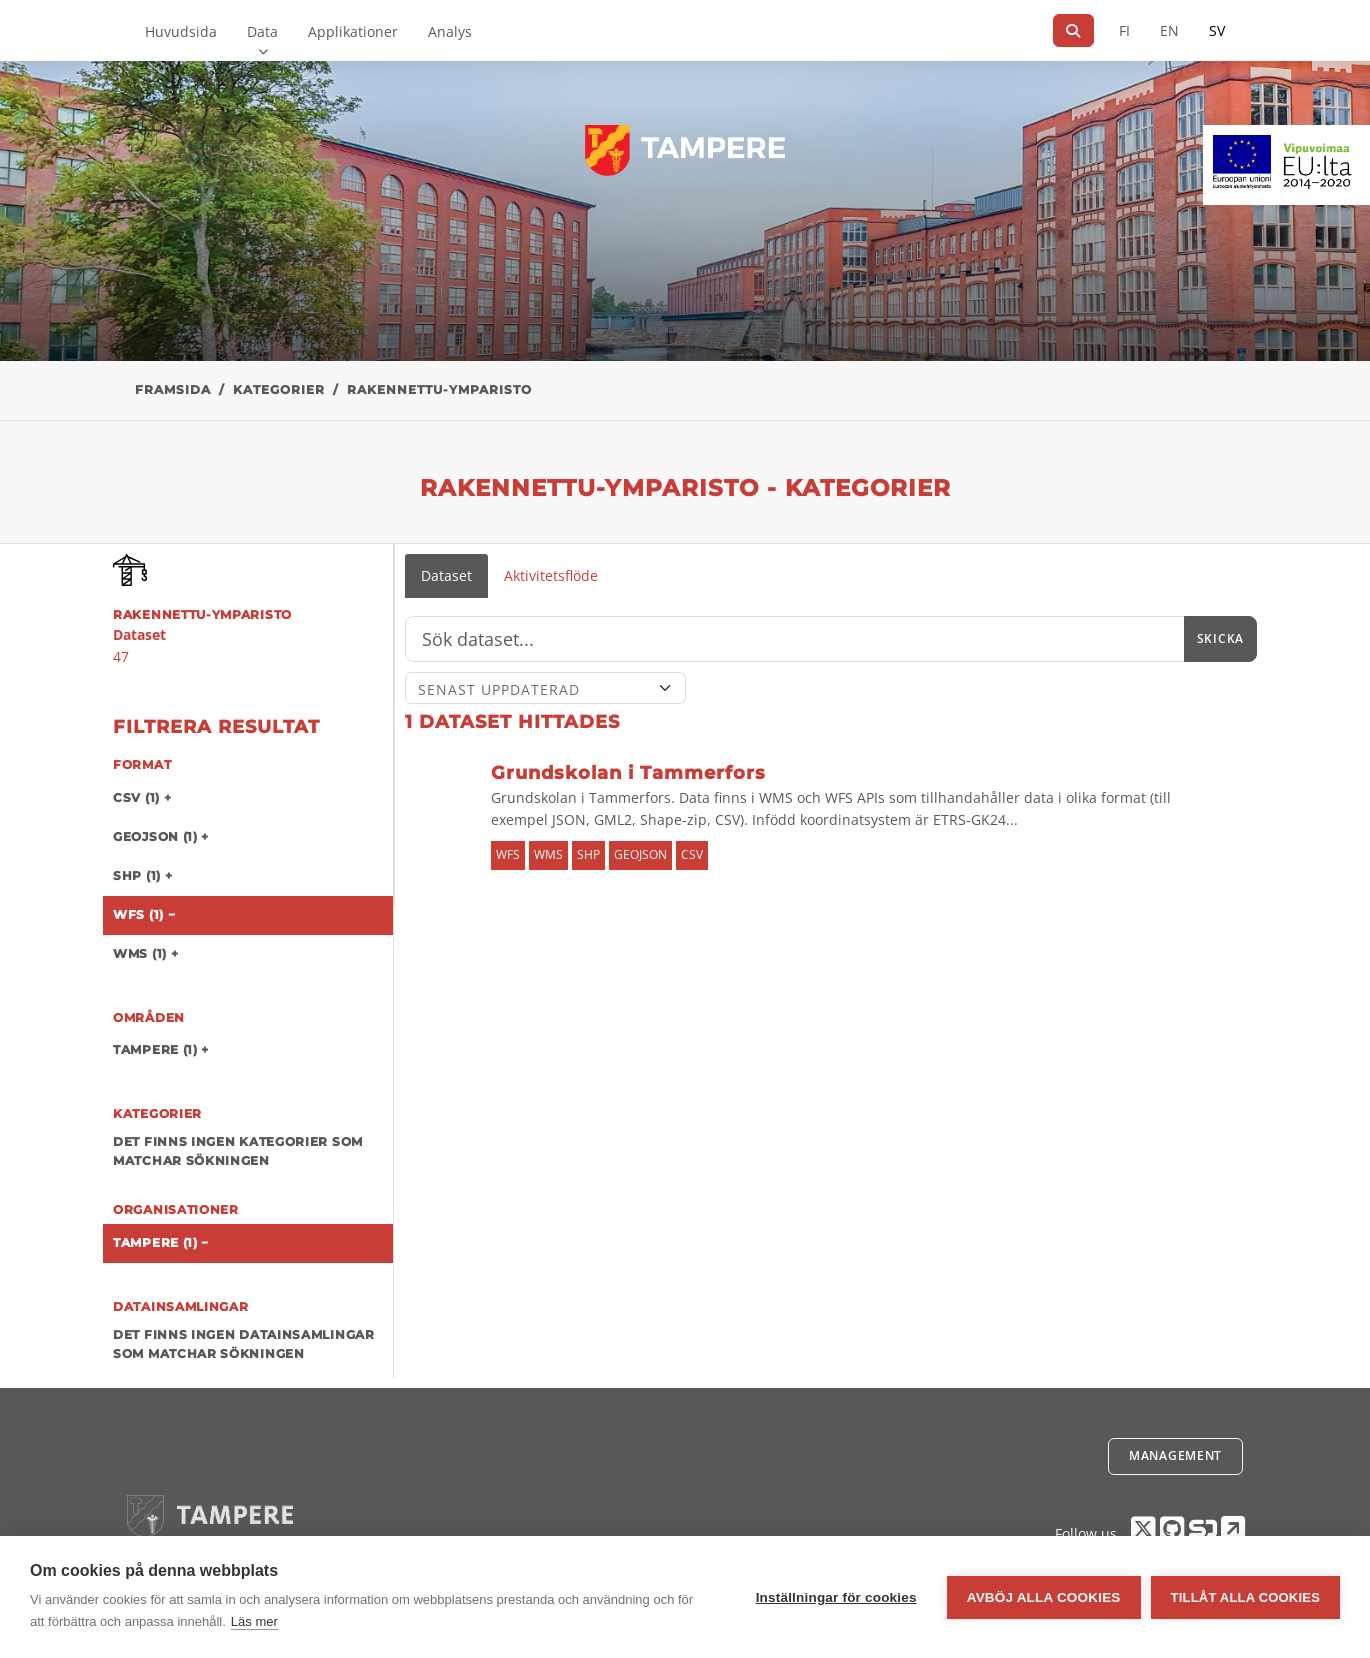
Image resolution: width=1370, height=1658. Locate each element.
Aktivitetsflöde (551, 575)
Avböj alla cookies (1044, 1597)
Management (1175, 1455)
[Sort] (545, 688)
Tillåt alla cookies (1245, 1597)
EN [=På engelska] (1169, 30)
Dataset (446, 575)
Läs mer (254, 1621)
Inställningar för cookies (836, 1597)
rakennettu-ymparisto (439, 389)
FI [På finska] (1124, 30)
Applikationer (353, 31)
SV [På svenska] (1217, 30)
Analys (450, 31)
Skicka (1220, 638)
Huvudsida (181, 31)
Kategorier (279, 389)
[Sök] (1073, 30)
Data (262, 31)
